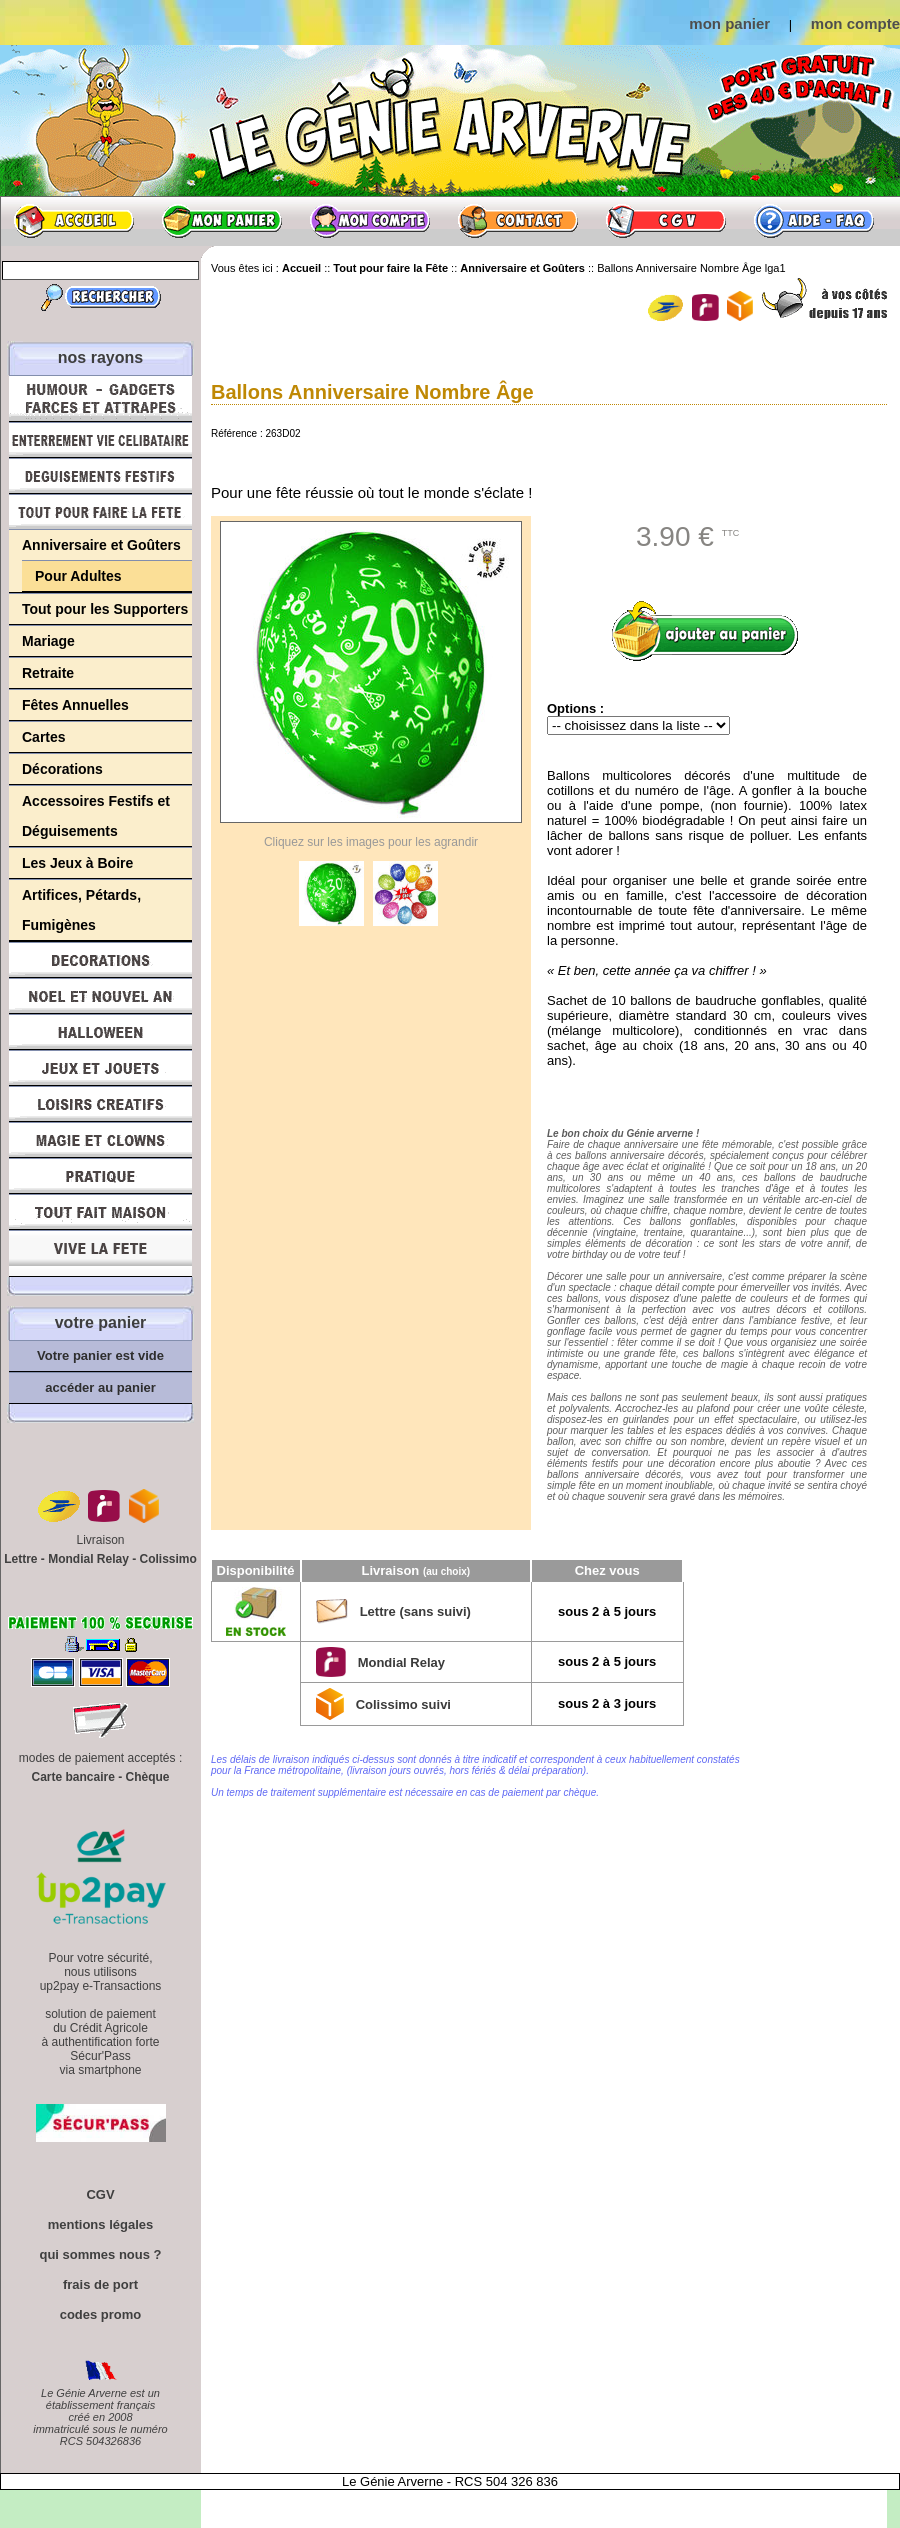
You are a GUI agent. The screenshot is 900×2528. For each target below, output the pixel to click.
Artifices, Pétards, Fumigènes (81, 910)
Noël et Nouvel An (100, 996)
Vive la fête (100, 1253)
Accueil (74, 221)
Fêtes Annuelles (75, 705)
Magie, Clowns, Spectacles (100, 1140)
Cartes (44, 737)
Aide (814, 221)
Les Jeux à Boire (77, 863)
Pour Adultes (78, 576)
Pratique (100, 1176)
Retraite (48, 673)
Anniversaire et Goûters (101, 545)
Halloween (100, 1032)
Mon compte (370, 221)
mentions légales (100, 2224)
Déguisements (100, 476)
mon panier (729, 23)
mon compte (855, 23)
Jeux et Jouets (100, 1068)
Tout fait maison (100, 1212)
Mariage (48, 641)
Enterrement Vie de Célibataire (100, 440)
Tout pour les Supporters (105, 609)
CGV (666, 221)
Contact (518, 221)
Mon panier (222, 221)
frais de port (100, 2284)
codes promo (101, 2314)
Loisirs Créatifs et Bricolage (100, 1104)
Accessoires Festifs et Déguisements (96, 816)
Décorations (62, 769)
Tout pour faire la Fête (100, 512)
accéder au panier (100, 1387)
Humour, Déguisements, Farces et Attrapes (100, 398)
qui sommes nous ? (100, 2254)
